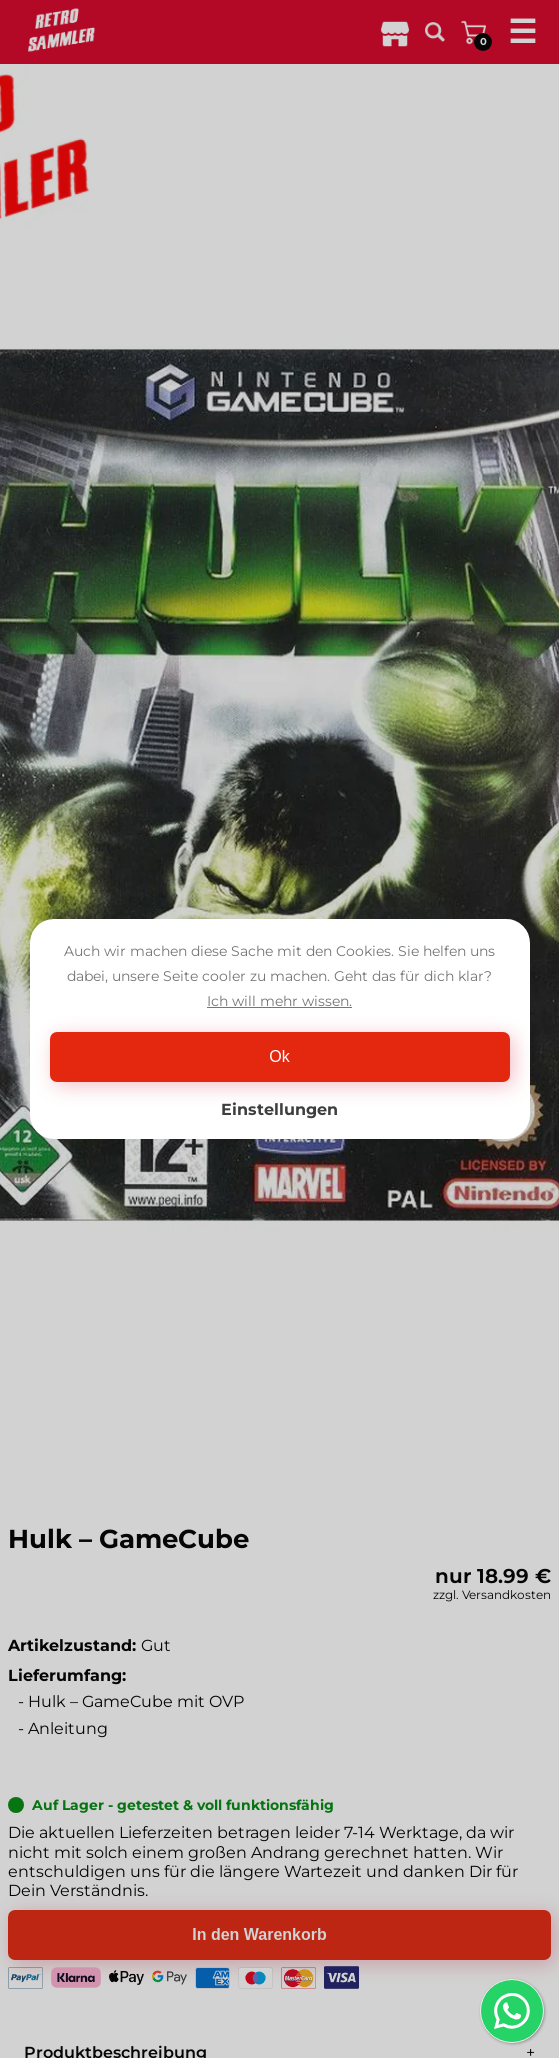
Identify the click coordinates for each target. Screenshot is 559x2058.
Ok (279, 1056)
